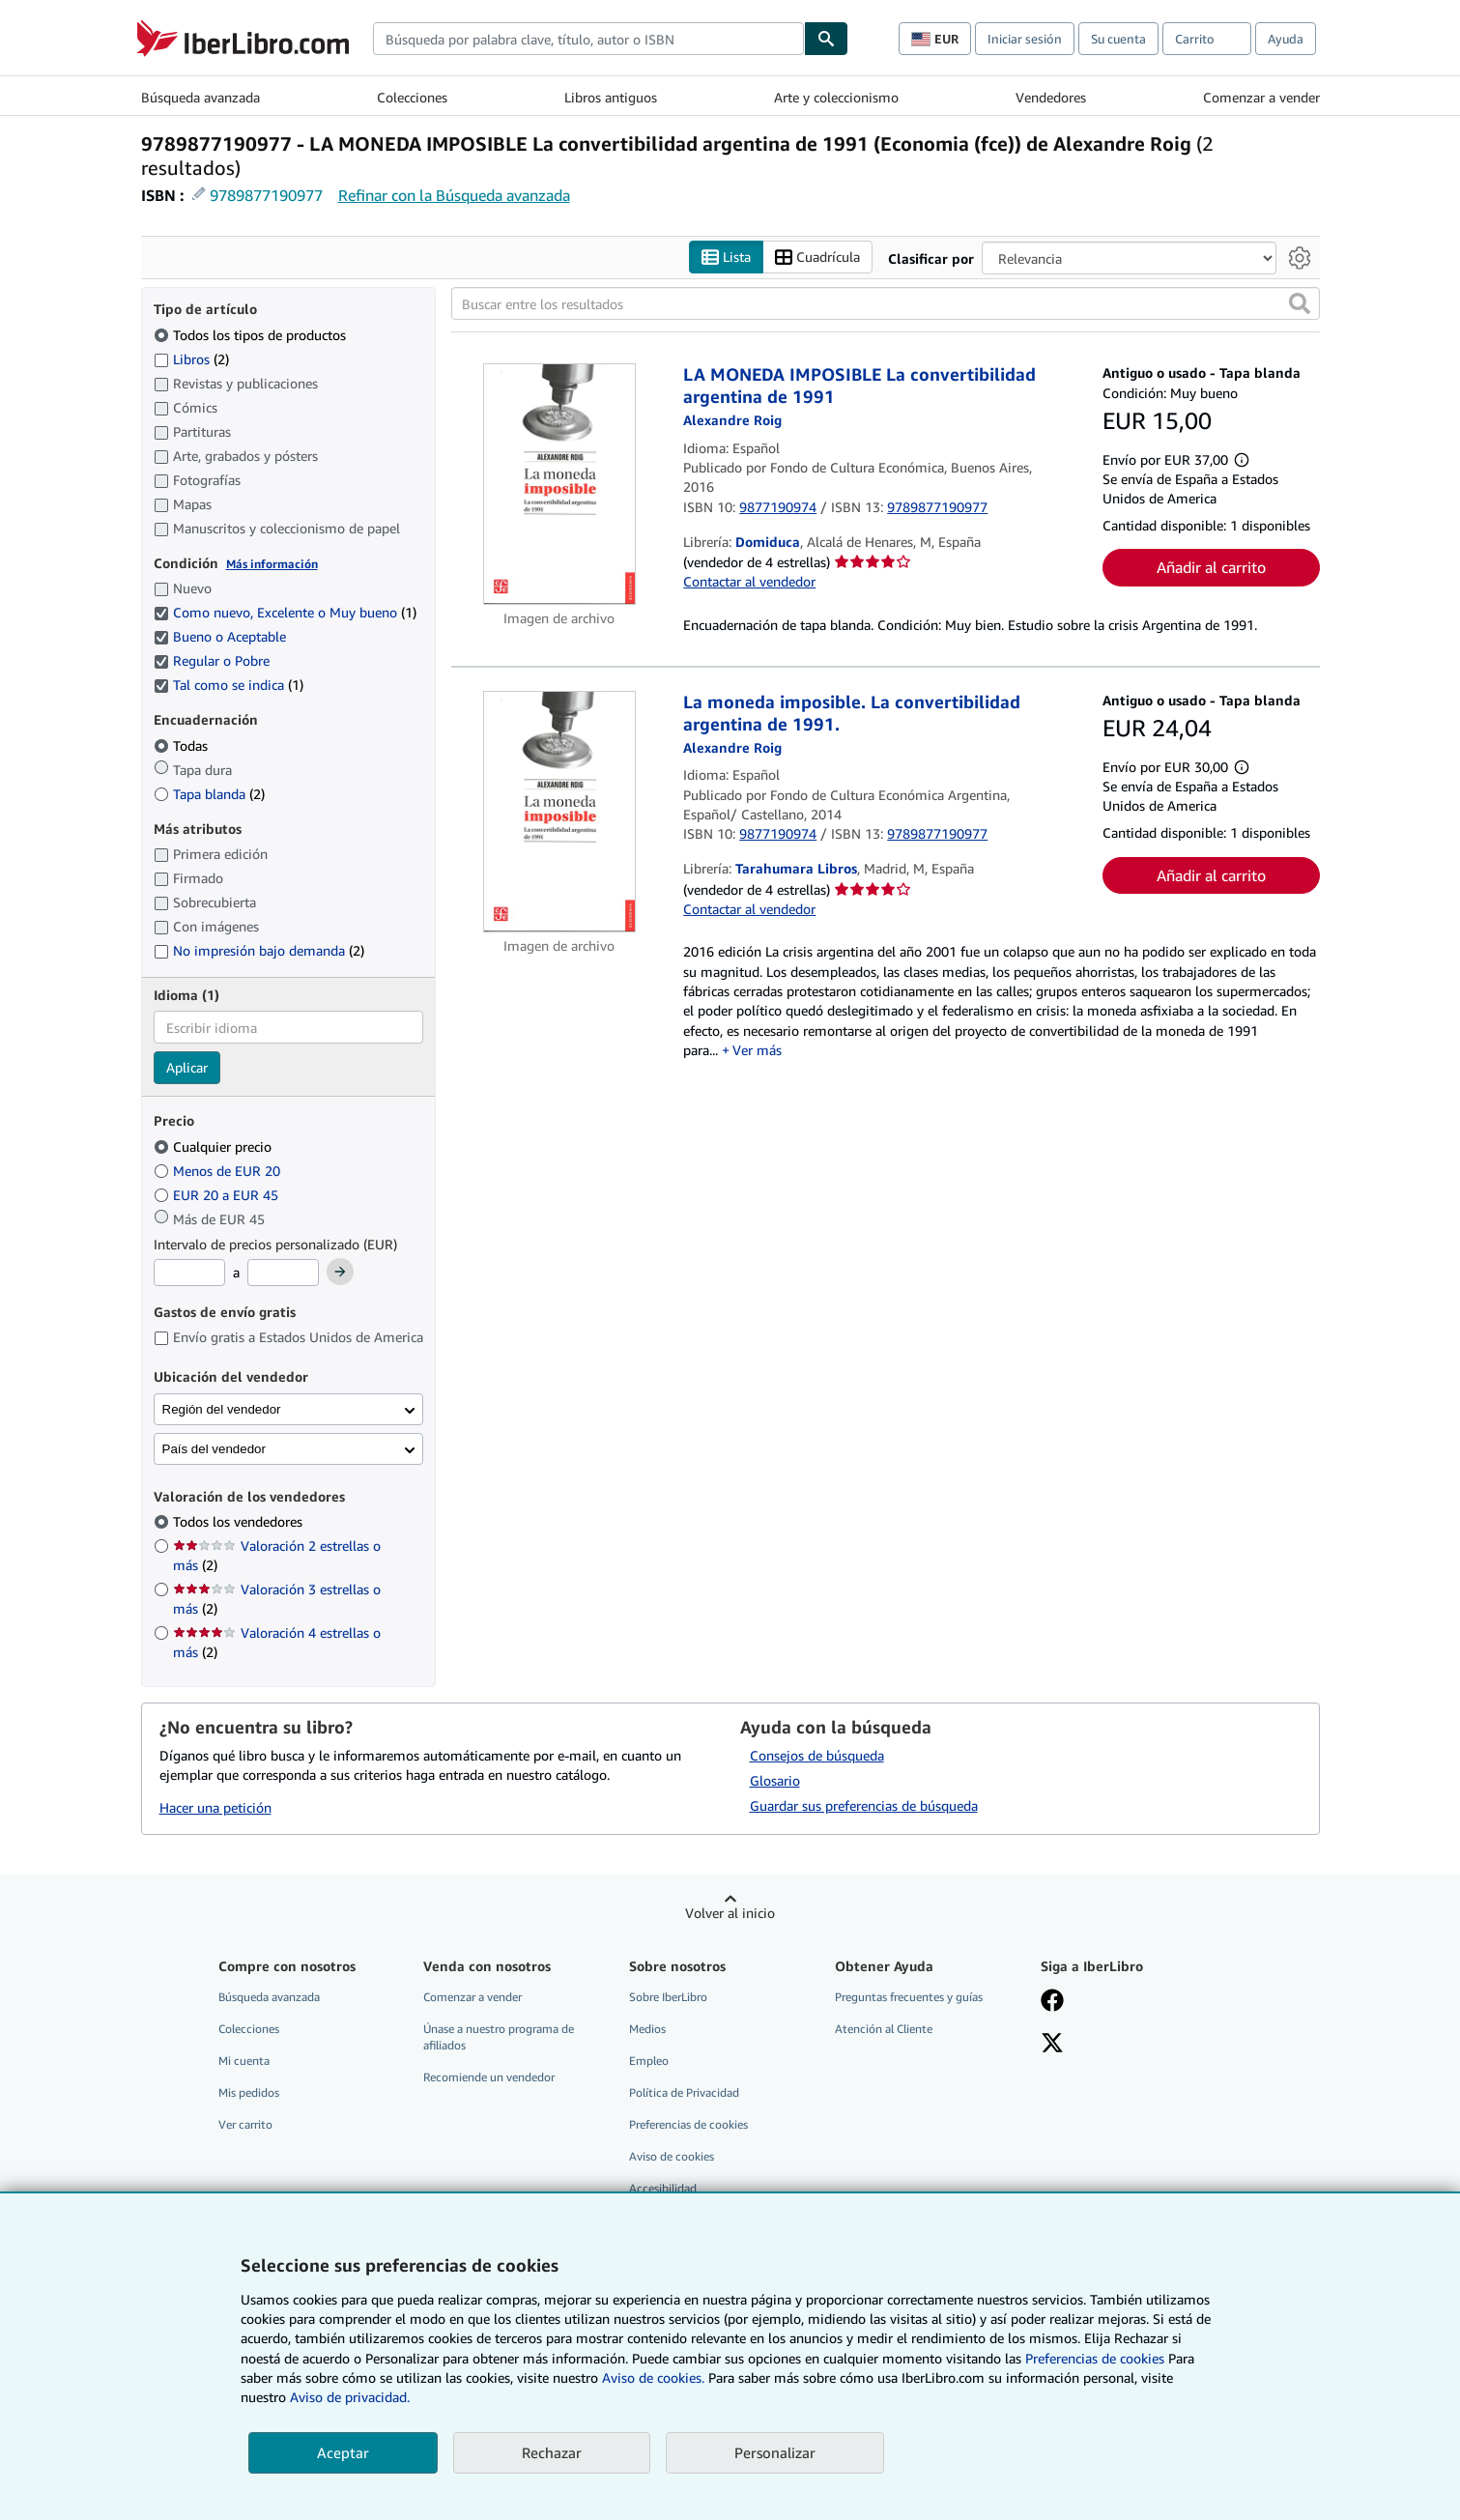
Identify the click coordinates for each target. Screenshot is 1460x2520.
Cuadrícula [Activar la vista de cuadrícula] (817, 257)
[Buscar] (826, 38)
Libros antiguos (610, 97)
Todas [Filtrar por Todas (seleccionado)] (183, 745)
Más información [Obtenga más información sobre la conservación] (272, 564)
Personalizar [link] (775, 2452)
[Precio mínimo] (189, 1272)
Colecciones (412, 97)
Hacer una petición (215, 1807)
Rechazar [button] (552, 2452)
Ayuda (1285, 38)
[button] (1299, 303)
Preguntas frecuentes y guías (909, 1997)
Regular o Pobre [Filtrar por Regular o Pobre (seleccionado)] (213, 660)
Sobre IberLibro (668, 1997)
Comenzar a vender (1261, 97)
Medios (647, 2028)
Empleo (649, 2060)
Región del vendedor (221, 1409)
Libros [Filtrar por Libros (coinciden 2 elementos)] (191, 358)
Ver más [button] (757, 1050)
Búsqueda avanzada (200, 97)
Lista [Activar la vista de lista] (726, 257)
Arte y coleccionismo (836, 97)
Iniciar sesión (1025, 38)
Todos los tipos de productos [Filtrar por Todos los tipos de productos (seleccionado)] (252, 335)
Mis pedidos (248, 2092)
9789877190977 (266, 195)
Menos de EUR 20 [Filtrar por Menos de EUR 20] (219, 1170)
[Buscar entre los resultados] (885, 303)
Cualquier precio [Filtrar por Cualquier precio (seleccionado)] (214, 1146)
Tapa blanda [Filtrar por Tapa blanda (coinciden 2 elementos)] (209, 794)
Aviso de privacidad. (350, 2397)
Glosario (775, 1780)
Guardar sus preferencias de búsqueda (864, 1805)
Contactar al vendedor (749, 581)
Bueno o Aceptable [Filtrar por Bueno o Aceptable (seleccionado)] (222, 636)
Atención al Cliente (883, 2028)
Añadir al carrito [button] (1211, 567)
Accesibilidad (663, 2188)
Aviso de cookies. (653, 2377)
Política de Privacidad (684, 2092)
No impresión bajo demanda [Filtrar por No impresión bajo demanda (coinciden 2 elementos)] (259, 950)
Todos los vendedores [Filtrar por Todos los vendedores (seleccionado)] (239, 1521)
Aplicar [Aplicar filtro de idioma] (187, 1067)
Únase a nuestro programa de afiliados (498, 2036)
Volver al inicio (730, 1912)
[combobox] (588, 38)
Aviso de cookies (671, 2156)
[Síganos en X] (1052, 2044)
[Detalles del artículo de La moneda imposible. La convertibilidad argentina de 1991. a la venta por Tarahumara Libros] (560, 811)
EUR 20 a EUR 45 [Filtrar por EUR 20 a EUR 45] (218, 1195)
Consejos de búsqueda (817, 1755)
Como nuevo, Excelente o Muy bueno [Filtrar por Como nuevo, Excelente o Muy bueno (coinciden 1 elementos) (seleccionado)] (285, 612)
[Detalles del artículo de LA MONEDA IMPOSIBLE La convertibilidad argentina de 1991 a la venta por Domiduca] (560, 484)
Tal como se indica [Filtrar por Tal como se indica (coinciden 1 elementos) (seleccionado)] (228, 684)
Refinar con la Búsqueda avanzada (454, 195)
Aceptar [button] (343, 2452)
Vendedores (1051, 97)
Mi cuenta (244, 2060)
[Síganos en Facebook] (1052, 2002)
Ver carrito (245, 2124)
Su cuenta (1118, 38)
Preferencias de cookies (1094, 2358)
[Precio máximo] (283, 1272)
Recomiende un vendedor (489, 2077)
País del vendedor (214, 1449)
